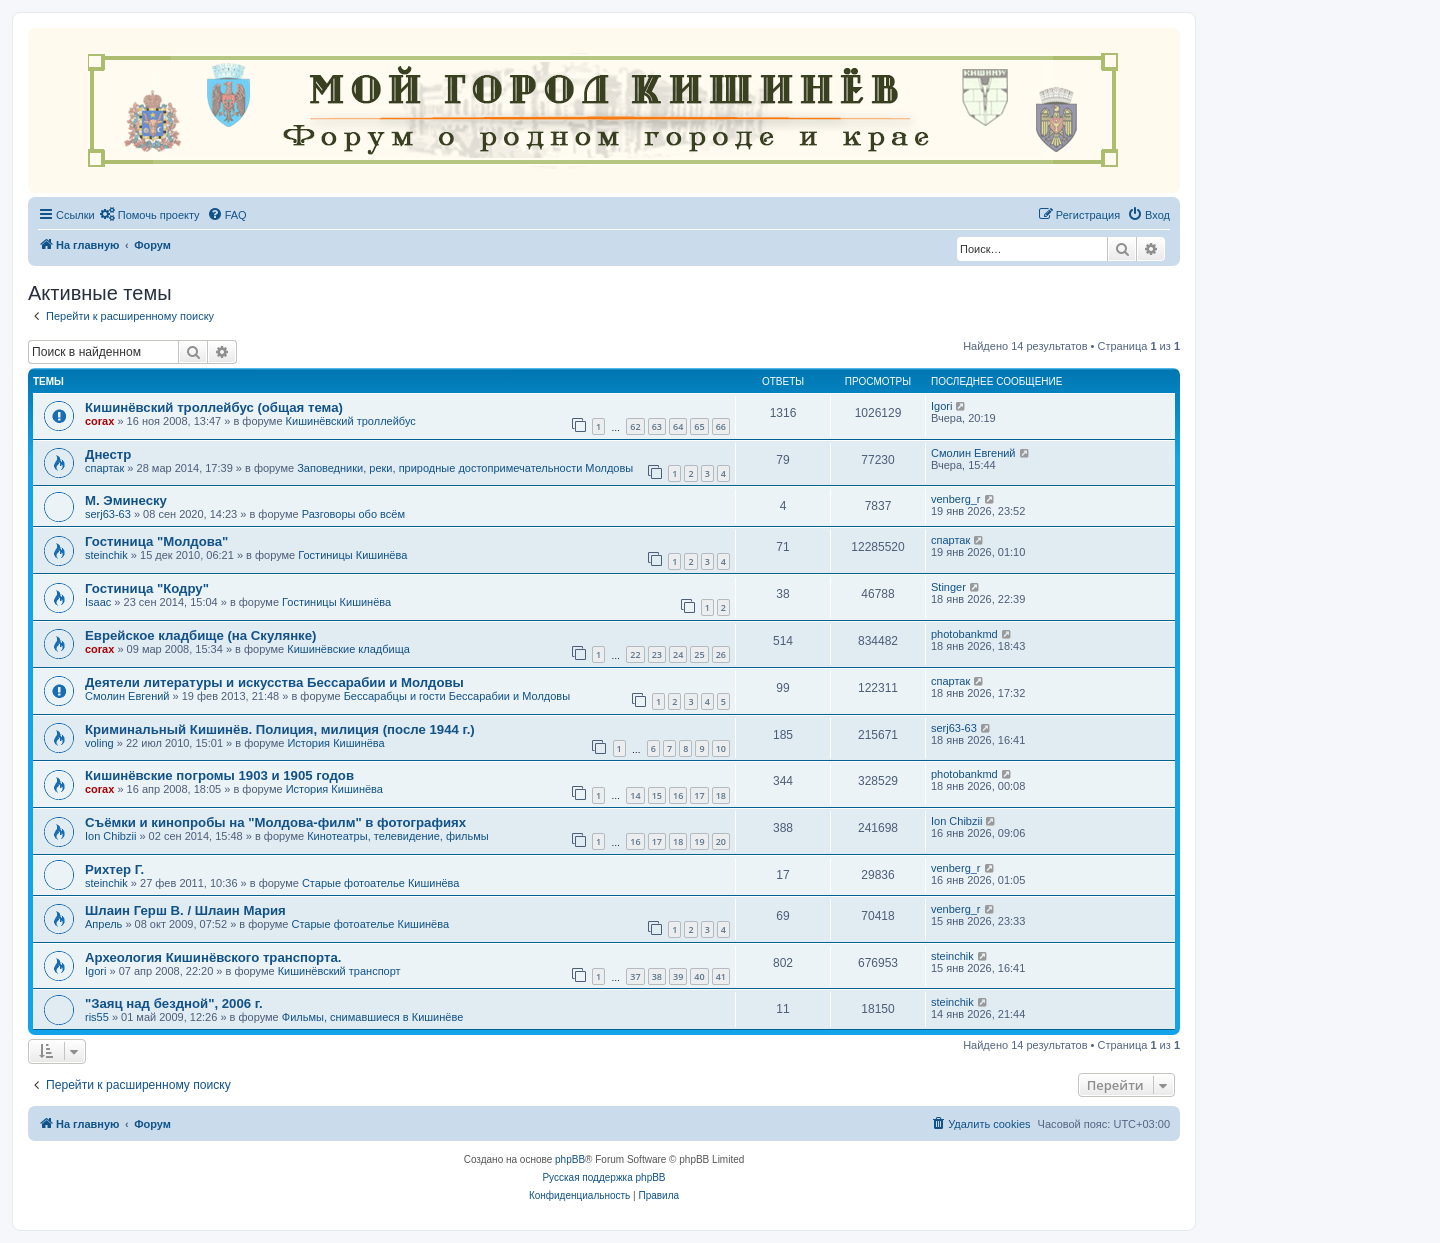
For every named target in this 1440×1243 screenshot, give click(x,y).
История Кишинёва (335, 743)
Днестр (108, 454)
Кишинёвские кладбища (348, 649)
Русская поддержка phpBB (603, 1177)
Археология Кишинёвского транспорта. (213, 957)
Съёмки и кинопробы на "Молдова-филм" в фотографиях (275, 822)
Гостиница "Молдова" (156, 541)
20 (721, 841)
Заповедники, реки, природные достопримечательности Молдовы (465, 468)
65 (699, 426)
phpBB (570, 1159)
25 (699, 654)
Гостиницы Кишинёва (352, 555)
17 (699, 795)
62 (635, 426)
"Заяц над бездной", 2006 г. (174, 1003)
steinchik (106, 555)
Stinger (948, 587)
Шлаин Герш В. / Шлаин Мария (185, 910)
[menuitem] (150, 215)
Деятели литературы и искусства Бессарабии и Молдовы (274, 682)
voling (99, 743)
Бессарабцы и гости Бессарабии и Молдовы (457, 696)
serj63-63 (108, 514)
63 (657, 426)
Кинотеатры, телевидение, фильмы (398, 836)
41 (721, 976)
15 (657, 795)
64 (678, 426)
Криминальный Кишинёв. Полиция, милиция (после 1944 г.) (280, 729)
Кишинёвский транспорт (339, 971)
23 (657, 654)
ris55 (97, 1017)
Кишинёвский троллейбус (351, 421)
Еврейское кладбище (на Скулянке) (200, 635)
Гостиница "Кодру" (147, 588)
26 (721, 654)
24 (678, 654)
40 (699, 976)
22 (635, 654)
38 (657, 976)
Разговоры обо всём (353, 514)
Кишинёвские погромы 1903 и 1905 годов (219, 775)
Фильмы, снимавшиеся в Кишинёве (373, 1017)
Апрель (103, 924)
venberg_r (956, 499)
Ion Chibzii (110, 836)
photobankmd (964, 634)
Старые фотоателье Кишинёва (381, 883)
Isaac (98, 602)
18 (721, 795)
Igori (941, 406)
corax (99, 421)
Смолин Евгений (973, 453)
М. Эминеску (126, 500)
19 (699, 841)
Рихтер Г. (114, 869)
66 (721, 426)
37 (635, 976)
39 (678, 976)
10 (721, 748)
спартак (104, 468)
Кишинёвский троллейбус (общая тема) (214, 407)
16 (678, 795)
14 (635, 795)
